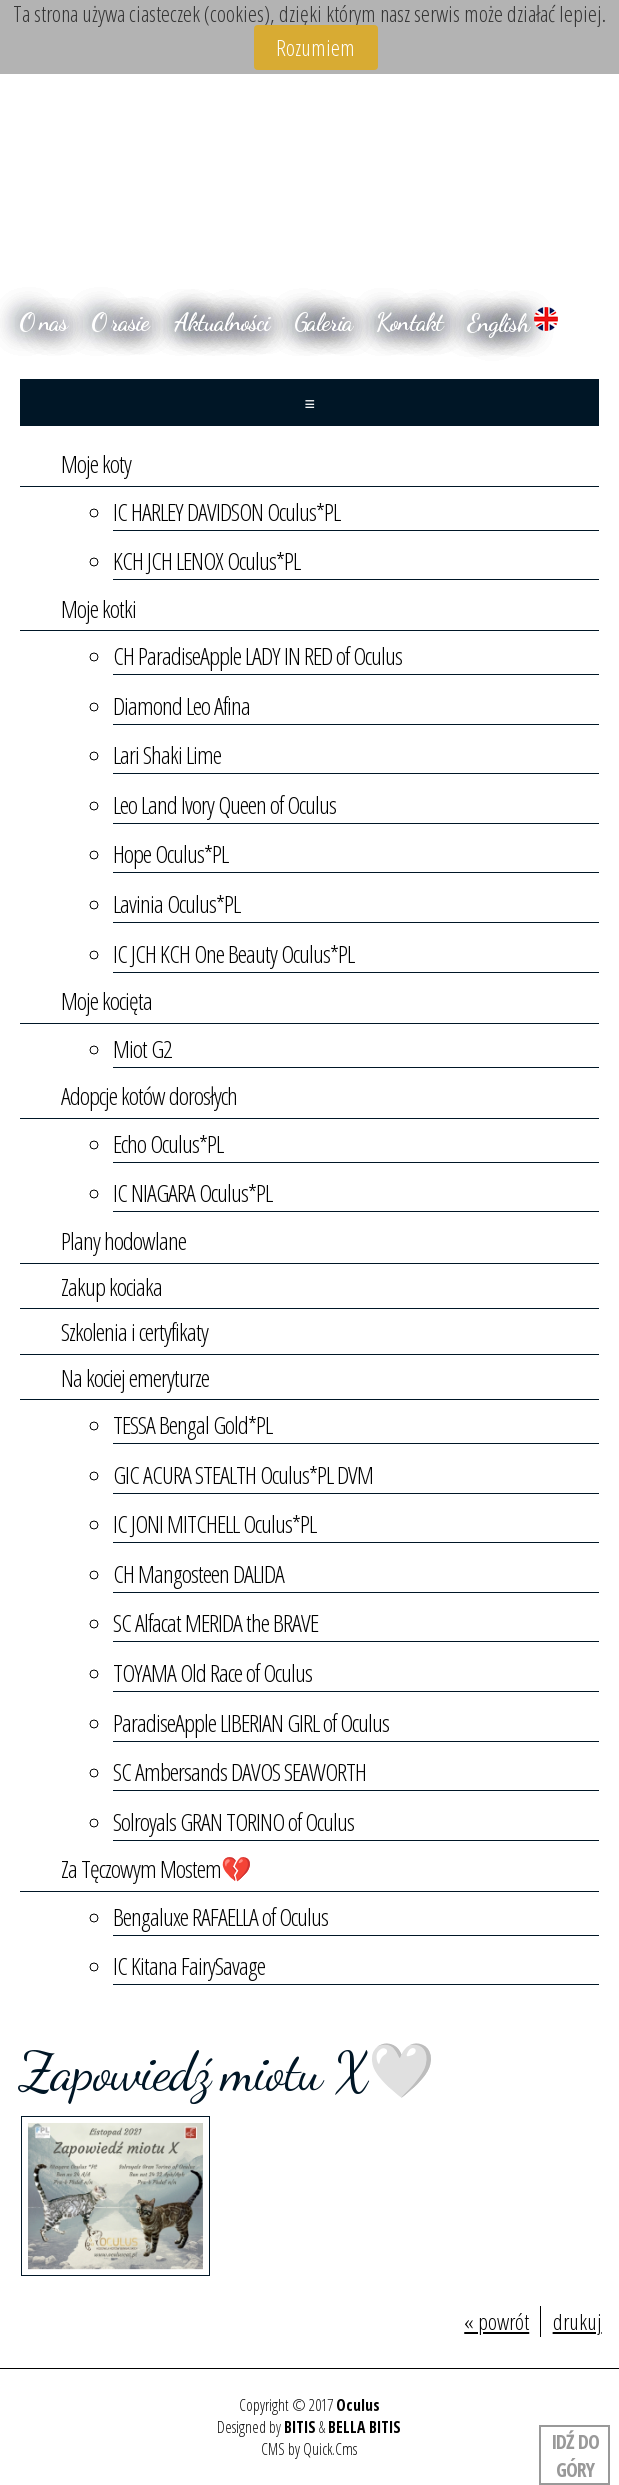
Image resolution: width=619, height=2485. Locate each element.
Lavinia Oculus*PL (176, 903)
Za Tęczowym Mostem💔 (156, 1868)
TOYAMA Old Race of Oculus (212, 1672)
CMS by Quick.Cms (309, 2449)
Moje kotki (98, 608)
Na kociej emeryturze (135, 1377)
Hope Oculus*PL (170, 853)
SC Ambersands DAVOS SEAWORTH (239, 1771)
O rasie (120, 322)
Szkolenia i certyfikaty (134, 1331)
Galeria (323, 322)
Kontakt (409, 322)
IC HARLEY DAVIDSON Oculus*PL (226, 511)
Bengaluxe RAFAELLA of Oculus (220, 1916)
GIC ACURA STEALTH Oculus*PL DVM (243, 1474)
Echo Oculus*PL (168, 1143)
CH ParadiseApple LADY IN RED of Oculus (258, 655)
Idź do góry (574, 2455)
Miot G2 (142, 1048)
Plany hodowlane (123, 1240)
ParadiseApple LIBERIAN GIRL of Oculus (251, 1722)
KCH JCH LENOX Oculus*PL (206, 560)
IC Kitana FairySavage (189, 1965)
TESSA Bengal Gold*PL (192, 1424)
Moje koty (96, 463)
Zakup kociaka (111, 1286)
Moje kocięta (106, 1000)
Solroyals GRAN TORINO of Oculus (233, 1821)
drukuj (577, 2321)
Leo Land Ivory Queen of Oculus (224, 804)
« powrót (496, 2321)
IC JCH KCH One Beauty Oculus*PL (233, 953)
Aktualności (221, 322)
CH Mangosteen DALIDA (198, 1573)
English (512, 322)
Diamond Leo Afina (181, 705)
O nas (43, 322)
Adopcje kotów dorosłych (149, 1095)
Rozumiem (315, 47)
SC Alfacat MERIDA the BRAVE (215, 1622)
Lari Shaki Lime (167, 754)
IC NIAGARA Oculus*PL (192, 1192)
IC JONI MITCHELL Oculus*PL (214, 1523)
